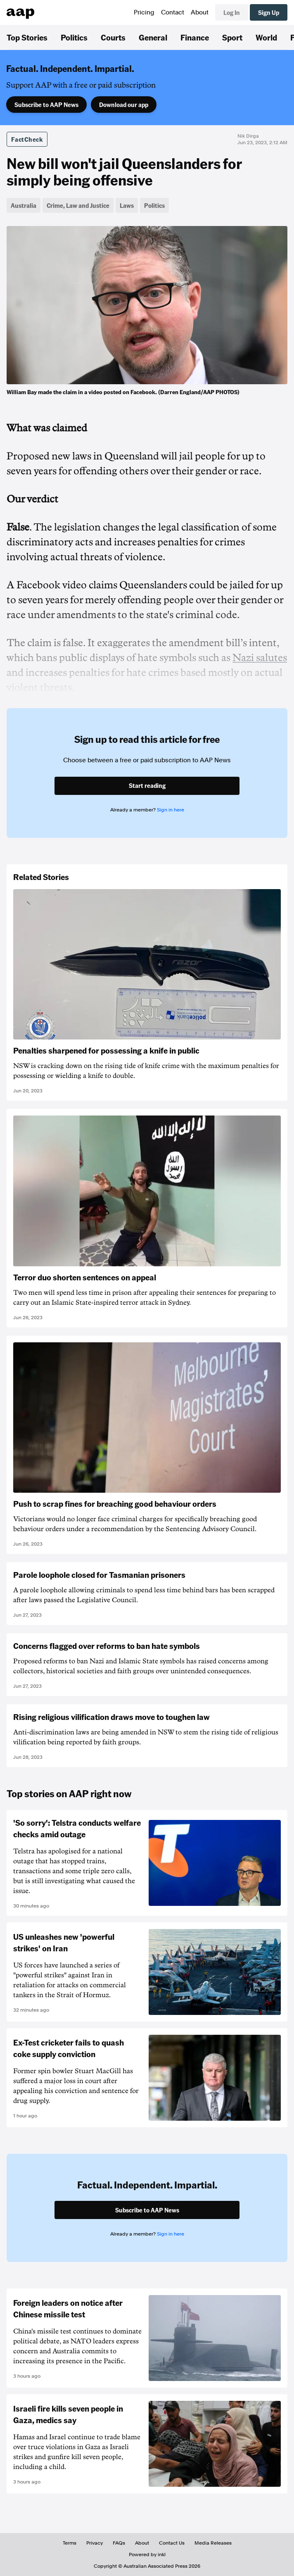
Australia (23, 205)
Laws (127, 205)
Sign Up (268, 12)
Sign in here (170, 810)
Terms (69, 2543)
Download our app (123, 104)
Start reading (147, 785)
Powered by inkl (147, 2554)
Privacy (94, 2543)
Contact (172, 12)
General (153, 37)
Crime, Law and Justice (78, 205)
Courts (113, 37)
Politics (74, 37)
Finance (194, 37)
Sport (232, 37)
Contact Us (172, 2543)
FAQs (119, 2543)
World (266, 37)
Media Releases (213, 2543)
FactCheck (27, 139)
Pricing (144, 12)
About (200, 12)
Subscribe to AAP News (46, 104)
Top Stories (27, 37)
